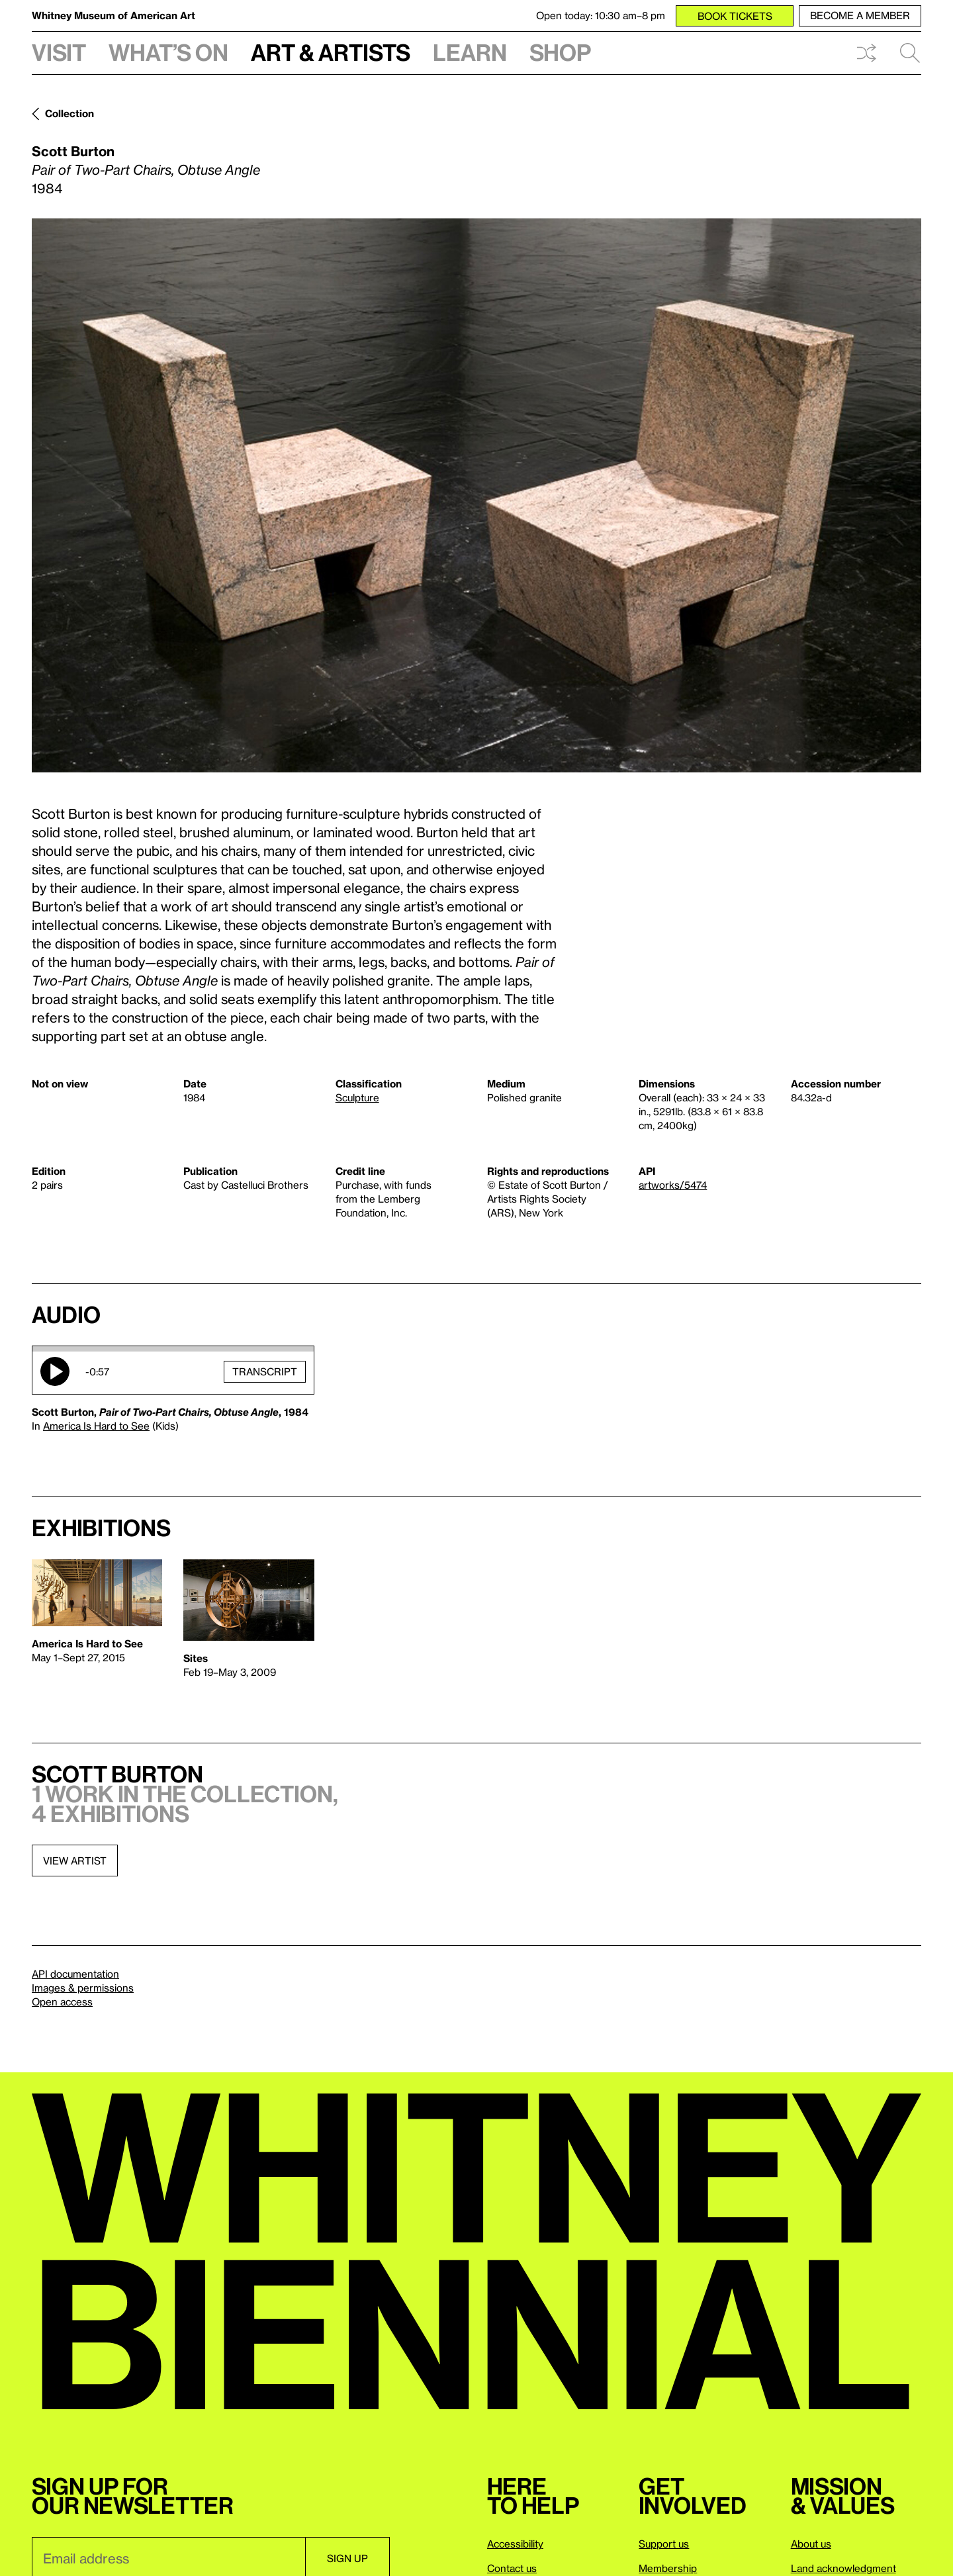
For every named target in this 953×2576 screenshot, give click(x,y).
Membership (668, 2568)
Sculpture (357, 1097)
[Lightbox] (476, 495)
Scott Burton (73, 151)
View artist (75, 1860)
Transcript (264, 1371)
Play (54, 1371)
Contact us (512, 2568)
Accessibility (515, 2544)
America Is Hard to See (96, 1426)
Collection (69, 113)
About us (811, 2544)
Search (910, 53)
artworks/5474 (673, 1185)
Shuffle (866, 53)
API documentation (75, 1974)
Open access (62, 2001)
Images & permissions (83, 1988)
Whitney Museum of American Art (113, 15)
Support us (664, 2544)
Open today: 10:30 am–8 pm (600, 15)
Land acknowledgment (843, 2568)
